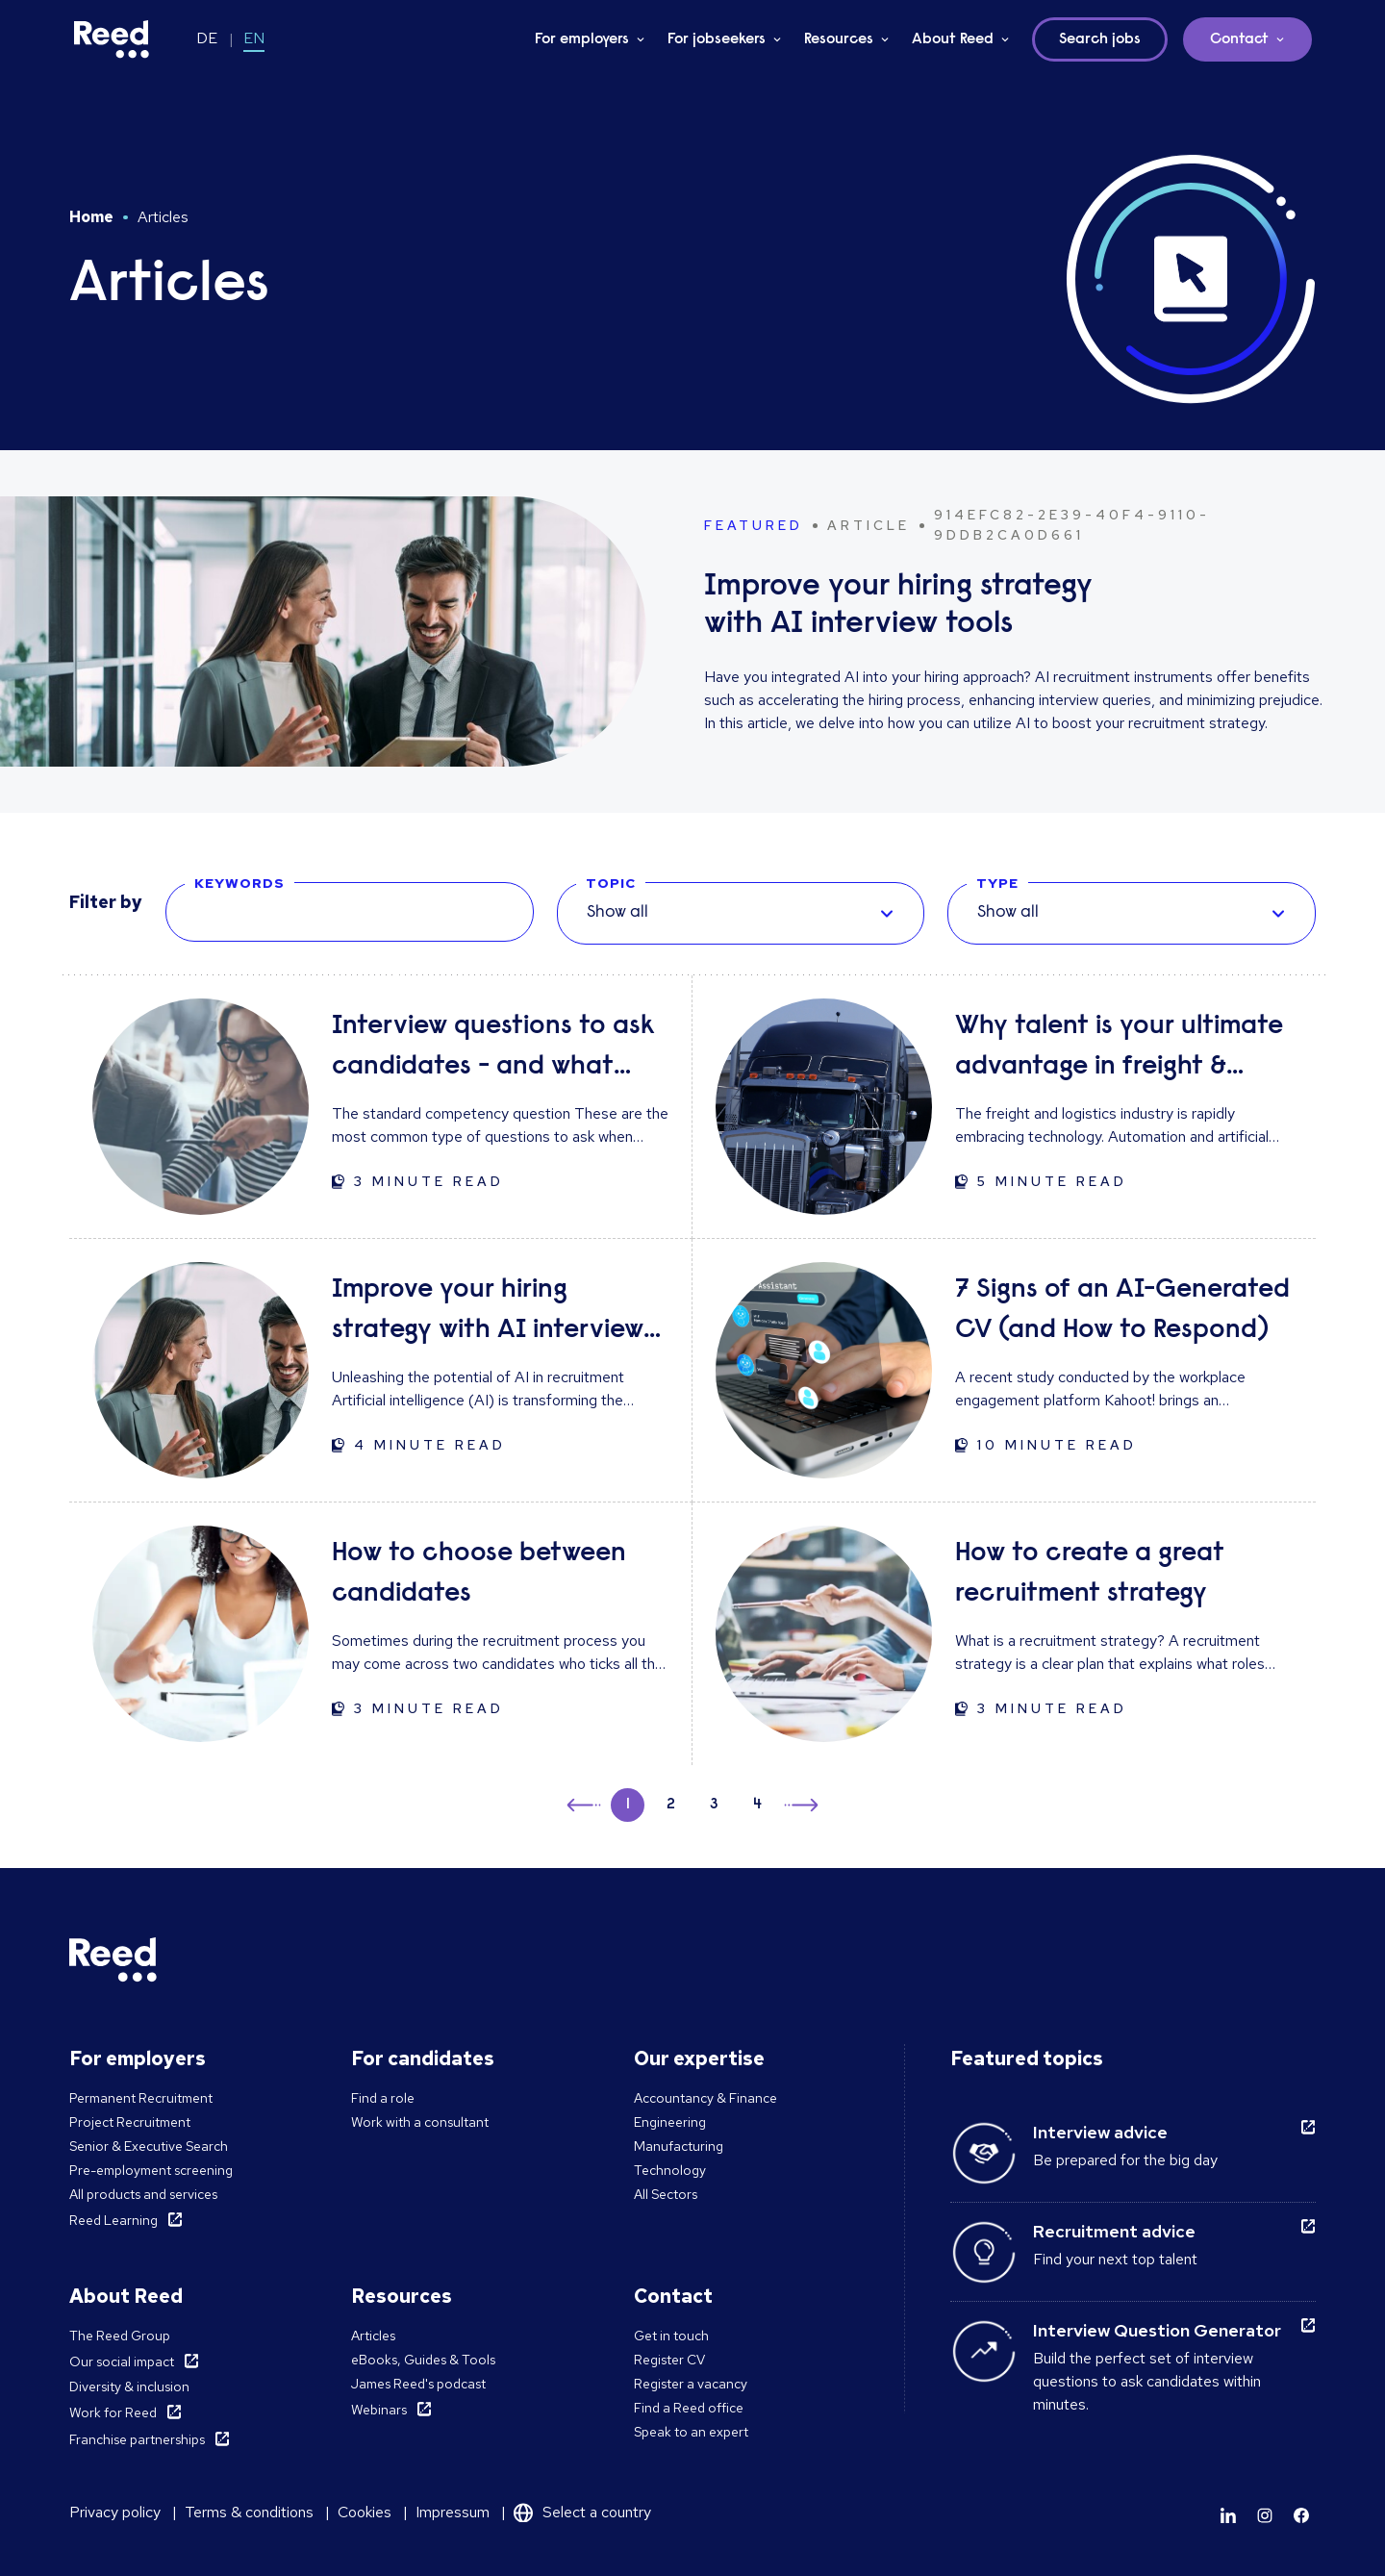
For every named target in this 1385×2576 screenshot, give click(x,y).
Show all (617, 913)
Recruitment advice (1114, 2231)
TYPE (997, 883)
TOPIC (611, 883)
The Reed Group (119, 2335)
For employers (582, 39)
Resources (838, 39)
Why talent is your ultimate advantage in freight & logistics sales (1119, 1050)
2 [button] (671, 1804)
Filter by (105, 902)
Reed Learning (113, 2220)
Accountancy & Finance (705, 2098)
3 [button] (714, 1804)
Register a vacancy (690, 2383)
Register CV (669, 2359)
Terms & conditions (249, 2512)
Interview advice (1100, 2132)
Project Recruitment (129, 2122)
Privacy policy (115, 2512)
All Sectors (665, 2194)
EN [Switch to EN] (253, 38)
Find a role (383, 2098)
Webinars (379, 2409)
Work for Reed (113, 2412)
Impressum (453, 2512)
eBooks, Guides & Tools (423, 2359)
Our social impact (121, 2361)
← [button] (585, 1802)
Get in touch (671, 2335)
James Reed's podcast (418, 2383)
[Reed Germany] (111, 39)
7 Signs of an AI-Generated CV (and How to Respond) (1122, 1310)
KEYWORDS (239, 883)
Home (91, 217)
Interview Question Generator (1157, 2330)
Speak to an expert (691, 2431)
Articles (373, 2335)
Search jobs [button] (1100, 39)
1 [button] (628, 1804)
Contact (1239, 39)
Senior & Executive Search (148, 2146)
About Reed (953, 39)
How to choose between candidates (479, 1573)
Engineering (670, 2122)
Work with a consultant (420, 2122)
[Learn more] (1228, 2515)
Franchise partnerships (137, 2439)
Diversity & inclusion (129, 2386)
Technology (670, 2170)
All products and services (143, 2194)
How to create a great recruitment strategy (1089, 1573)
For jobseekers (716, 39)
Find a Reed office (688, 2407)
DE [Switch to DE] (206, 38)
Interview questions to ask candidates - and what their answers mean (493, 1050)
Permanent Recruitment (141, 2098)
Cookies (364, 2512)
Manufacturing (678, 2146)
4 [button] (757, 1804)
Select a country (596, 2512)
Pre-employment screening (151, 2170)
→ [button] (799, 1808)
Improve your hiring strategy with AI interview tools (487, 1313)
